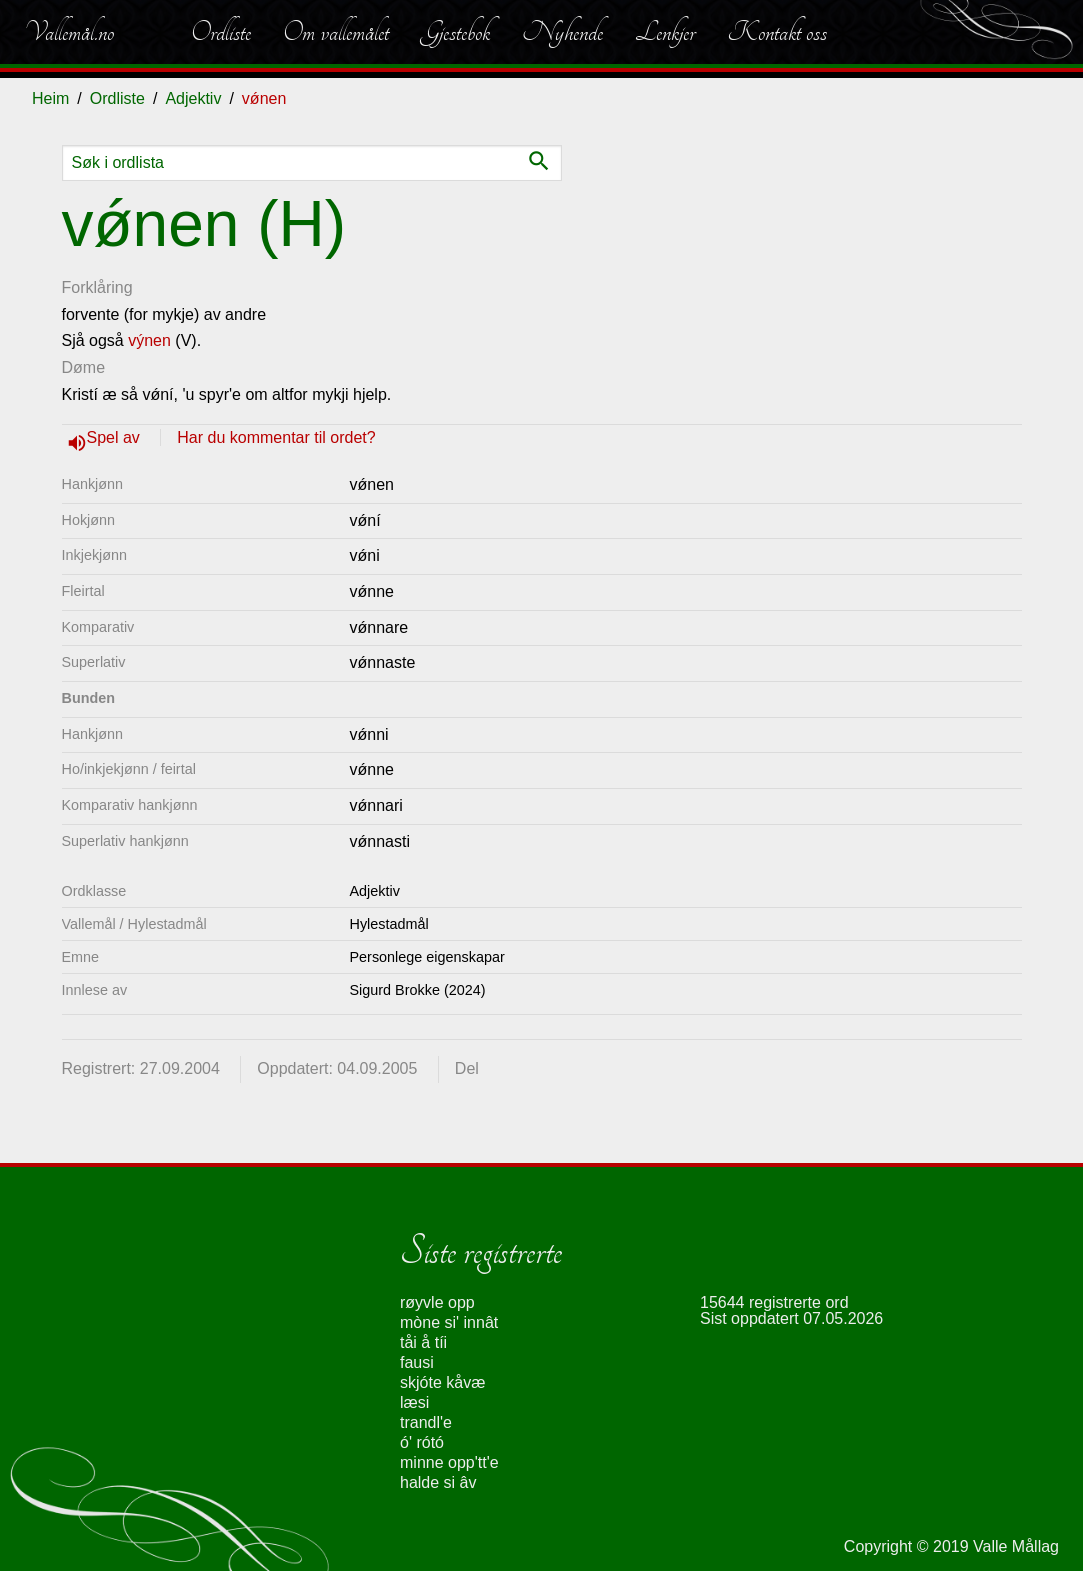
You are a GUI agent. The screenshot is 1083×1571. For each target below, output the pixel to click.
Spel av (116, 437)
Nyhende (562, 32)
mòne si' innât (449, 1322)
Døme (84, 367)
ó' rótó (422, 1442)
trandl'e (426, 1422)
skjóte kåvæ (442, 1382)
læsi (414, 1402)
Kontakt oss (777, 32)
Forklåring (97, 287)
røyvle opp (437, 1302)
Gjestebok (455, 32)
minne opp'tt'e (449, 1462)
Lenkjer (665, 32)
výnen (149, 340)
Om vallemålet (336, 32)
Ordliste (221, 32)
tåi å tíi (423, 1342)
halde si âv (438, 1482)
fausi (417, 1362)
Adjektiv (193, 98)
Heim (50, 98)
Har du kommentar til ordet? (276, 437)
